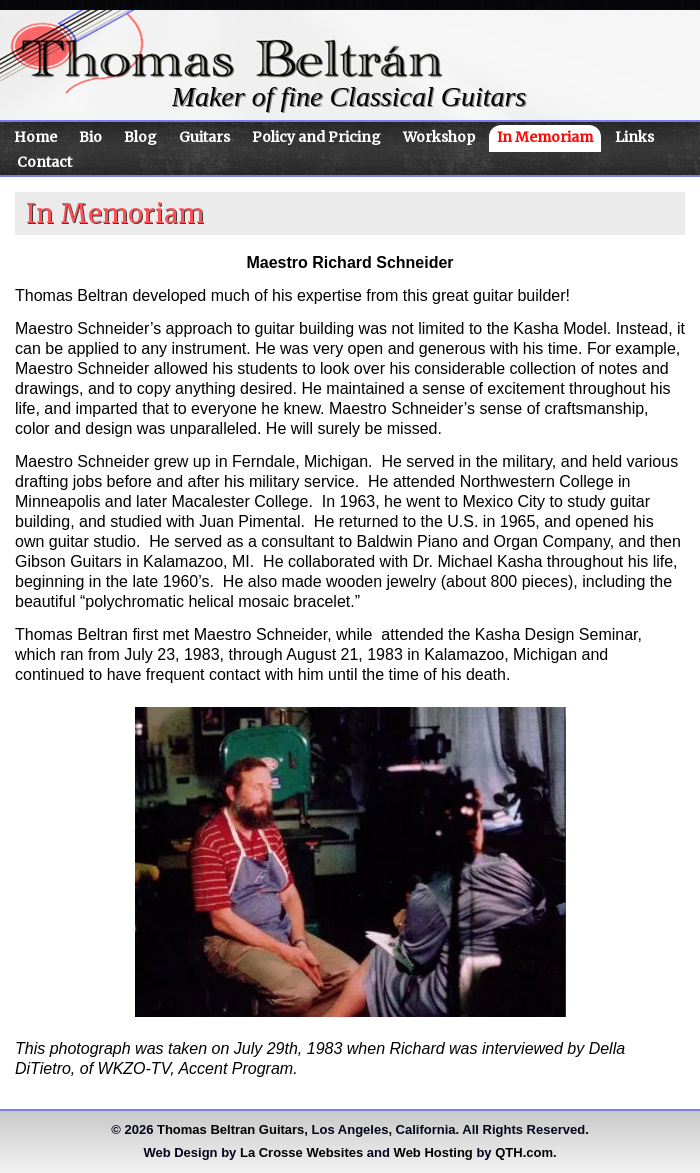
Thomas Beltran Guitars (230, 1129)
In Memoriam (545, 137)
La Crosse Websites (301, 1152)
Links (634, 137)
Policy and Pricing (316, 137)
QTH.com (524, 1152)
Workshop (439, 137)
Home (35, 137)
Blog (140, 137)
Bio (90, 137)
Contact (44, 162)
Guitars (204, 137)
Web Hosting (433, 1152)
